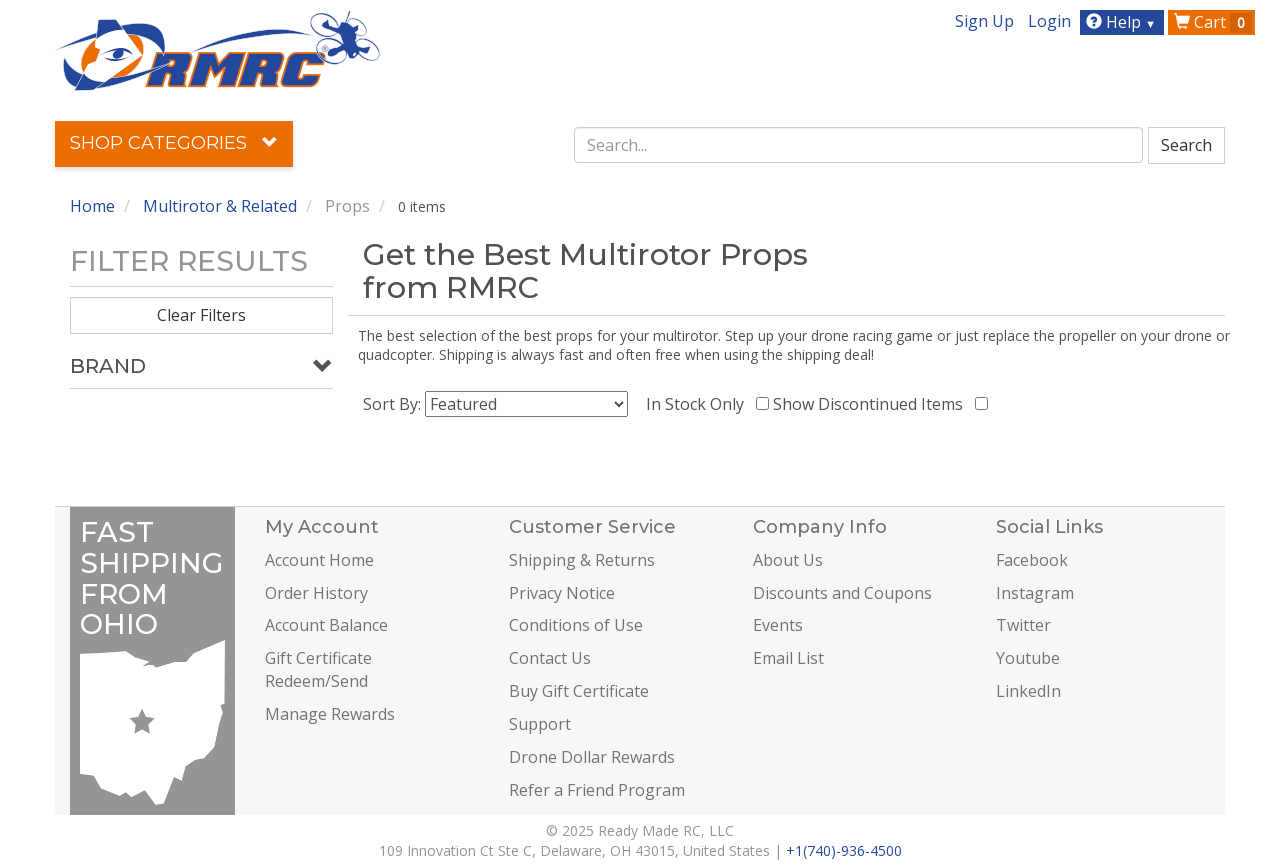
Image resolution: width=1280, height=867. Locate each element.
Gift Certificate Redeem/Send (318, 669)
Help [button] (1123, 22)
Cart (1213, 22)
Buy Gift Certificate (579, 691)
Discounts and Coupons (842, 593)
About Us (788, 560)
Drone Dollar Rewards (592, 757)
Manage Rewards (330, 714)
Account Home (319, 560)
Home (92, 206)
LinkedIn (1028, 691)
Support (540, 724)
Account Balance (326, 625)
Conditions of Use (576, 625)
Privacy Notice (562, 593)
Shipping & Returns (582, 560)
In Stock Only (699, 404)
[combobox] (859, 145)
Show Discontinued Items (872, 404)
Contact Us (550, 658)
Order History (316, 593)
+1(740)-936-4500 (844, 850)
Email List (788, 658)
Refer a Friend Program (597, 790)
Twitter (1023, 625)
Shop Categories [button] (174, 143)
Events (778, 625)
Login (1049, 21)
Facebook (1032, 560)
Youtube (1028, 658)
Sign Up (984, 21)
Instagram (1035, 593)
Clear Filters (201, 315)
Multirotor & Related (220, 206)
